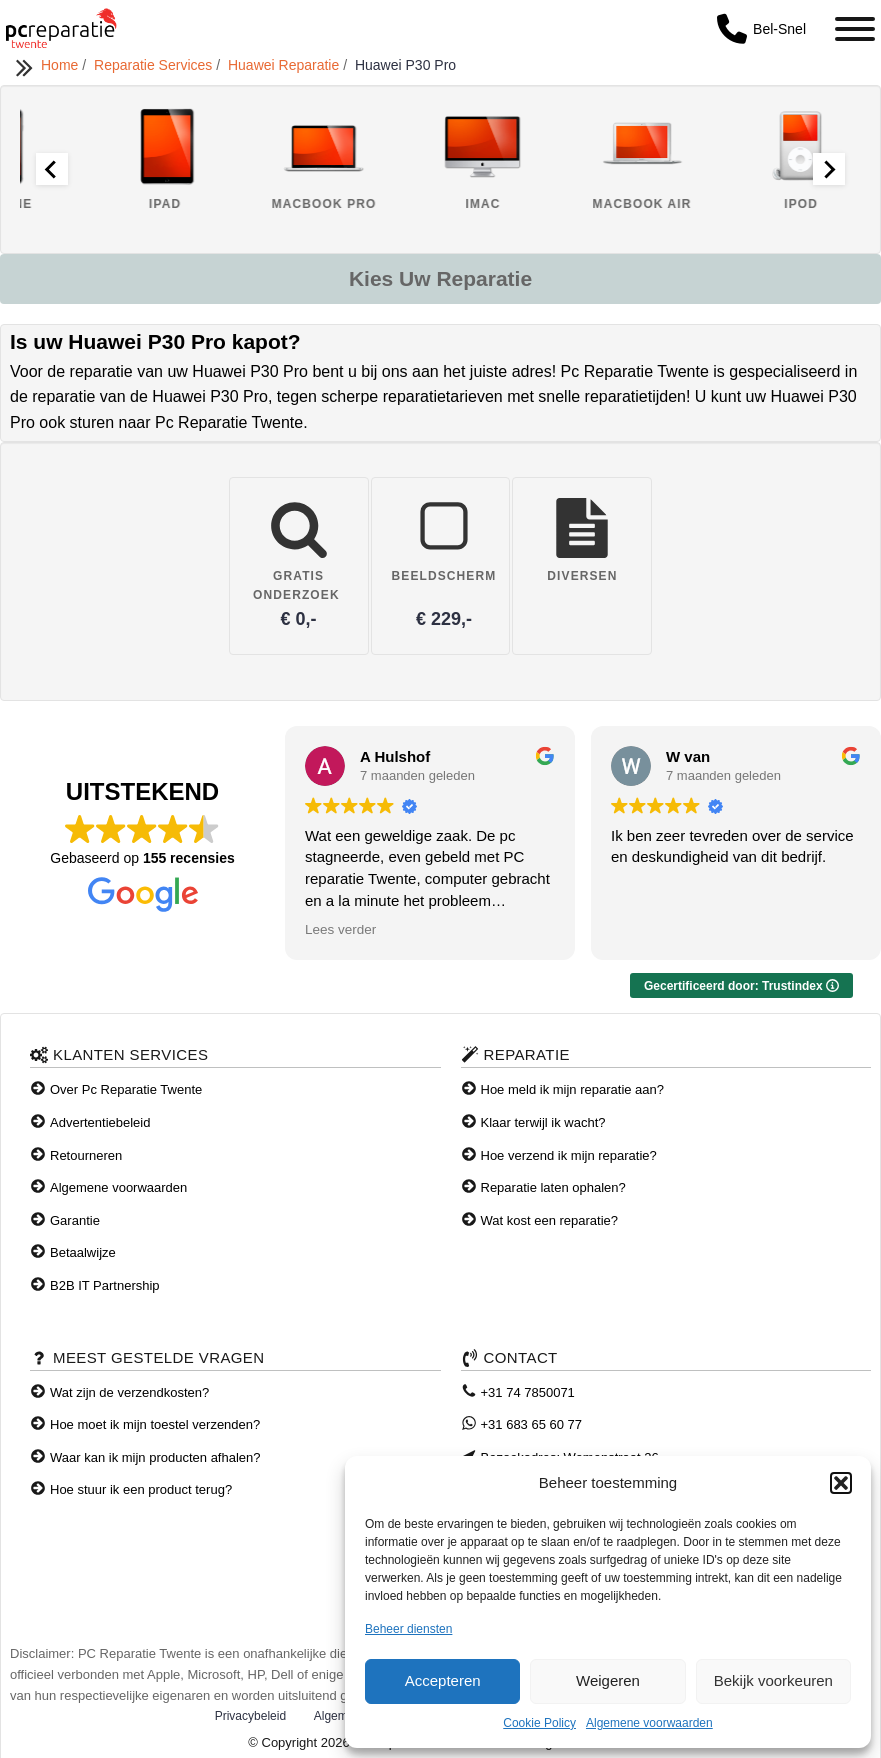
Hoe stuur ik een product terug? (141, 1489)
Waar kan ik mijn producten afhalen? (155, 1457)
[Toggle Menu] (855, 29)
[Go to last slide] (52, 169)
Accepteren (443, 1680)
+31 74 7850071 (528, 1392)
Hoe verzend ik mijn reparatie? (569, 1155)
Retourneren (86, 1155)
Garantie (75, 1220)
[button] (841, 1483)
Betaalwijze (83, 1252)
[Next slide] (829, 169)
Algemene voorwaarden (649, 1723)
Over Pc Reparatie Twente (126, 1089)
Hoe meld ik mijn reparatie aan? (573, 1089)
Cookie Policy (539, 1723)
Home (61, 65)
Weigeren (608, 1680)
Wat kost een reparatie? (550, 1220)
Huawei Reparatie (285, 65)
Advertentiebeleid (100, 1122)
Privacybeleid (250, 1716)
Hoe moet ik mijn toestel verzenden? (155, 1424)
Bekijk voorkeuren (773, 1680)
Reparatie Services (155, 65)
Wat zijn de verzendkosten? (129, 1392)
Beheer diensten (408, 1629)
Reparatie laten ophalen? (553, 1187)
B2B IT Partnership (105, 1285)
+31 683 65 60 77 (532, 1424)
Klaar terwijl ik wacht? (543, 1122)
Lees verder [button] (340, 929)
